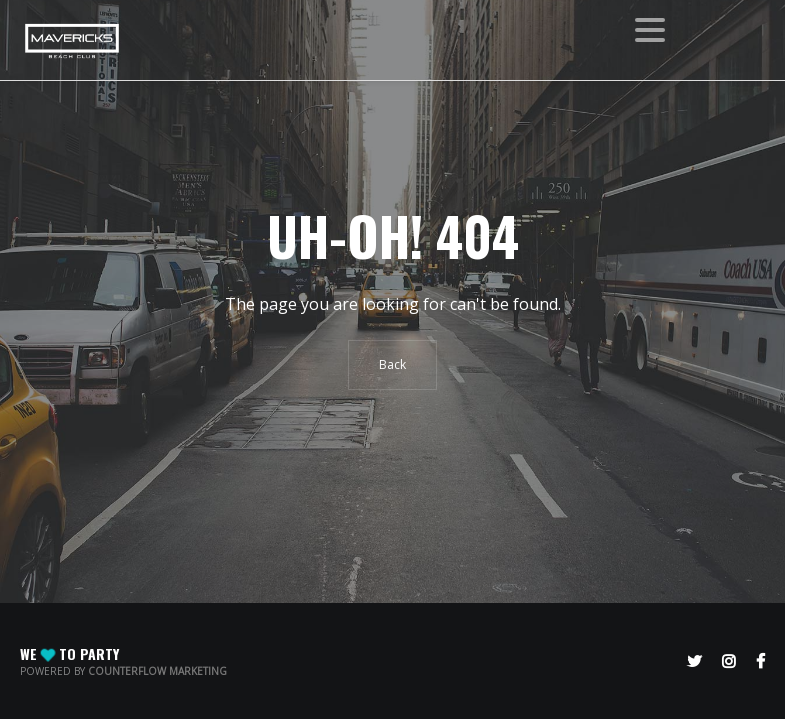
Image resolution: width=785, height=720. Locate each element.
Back (392, 364)
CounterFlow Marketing (157, 671)
